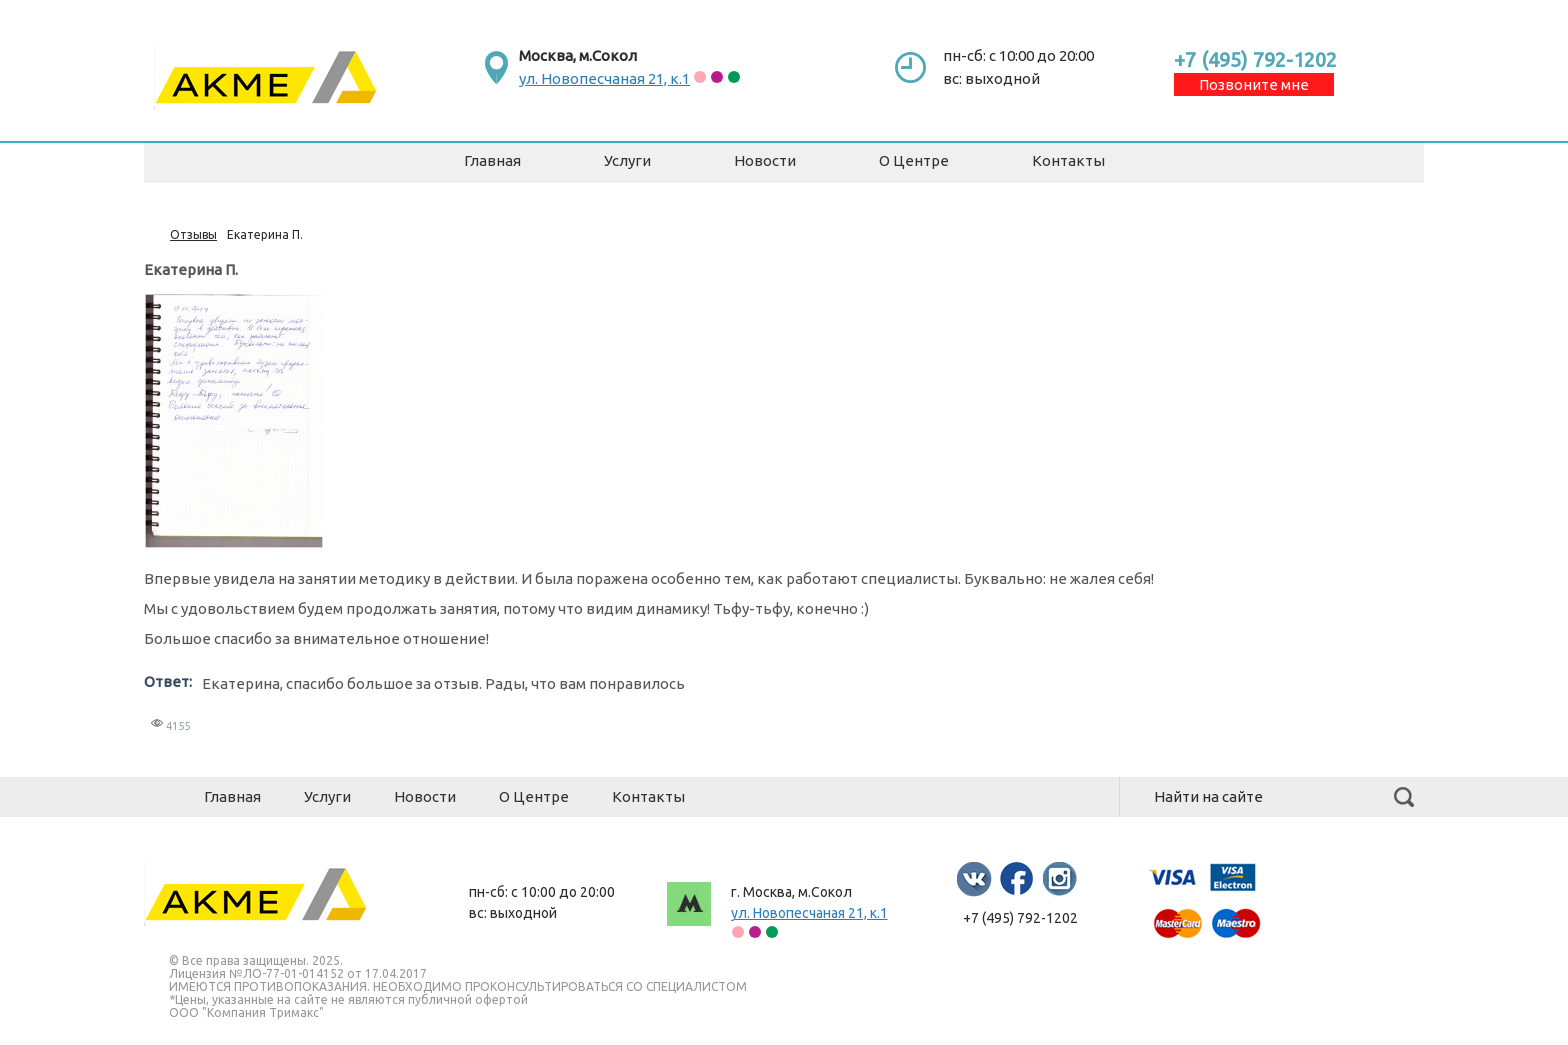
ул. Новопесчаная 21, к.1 (604, 78)
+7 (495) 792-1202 (1255, 59)
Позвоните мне (1254, 84)
